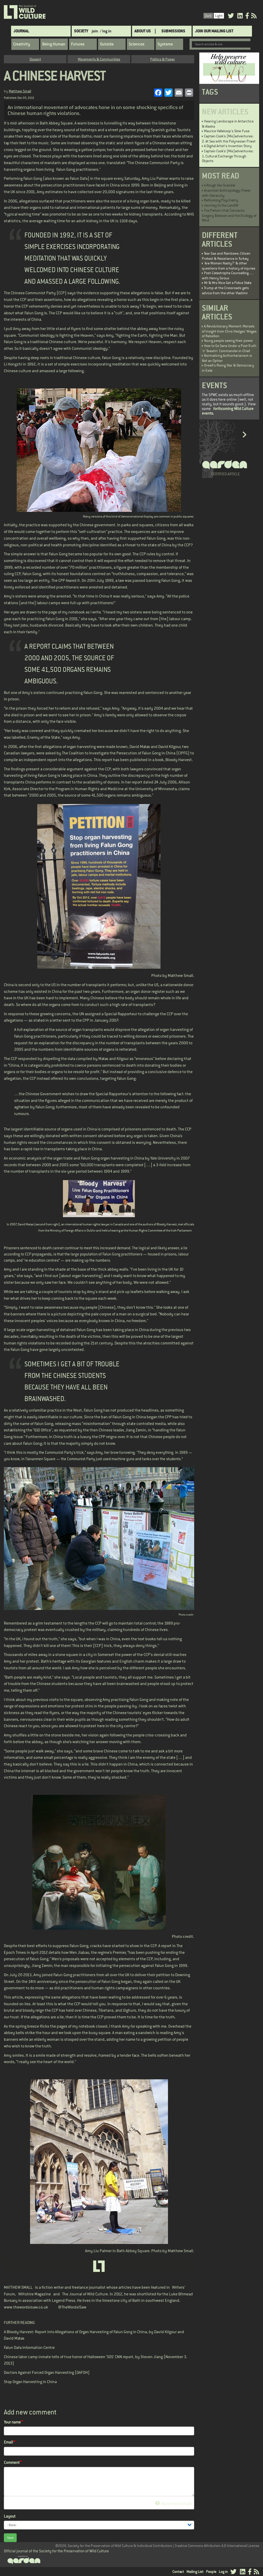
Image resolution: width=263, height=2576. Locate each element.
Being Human (53, 44)
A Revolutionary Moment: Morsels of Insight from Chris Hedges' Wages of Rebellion (229, 331)
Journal (21, 31)
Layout (9, 2516)
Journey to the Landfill (221, 205)
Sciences (136, 44)
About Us (142, 31)
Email (8, 2442)
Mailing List (194, 2571)
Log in (223, 2571)
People (211, 2571)
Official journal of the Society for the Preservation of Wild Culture (56, 2550)
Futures (77, 44)
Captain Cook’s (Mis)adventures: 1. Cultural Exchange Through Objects (227, 156)
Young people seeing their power (228, 340)
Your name (12, 2422)
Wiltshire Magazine (34, 2294)
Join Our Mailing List (214, 31)
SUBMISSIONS (173, 31)
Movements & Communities (99, 59)
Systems (165, 44)
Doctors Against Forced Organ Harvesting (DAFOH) (47, 2372)
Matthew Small (20, 91)
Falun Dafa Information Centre (29, 2347)
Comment (12, 2462)
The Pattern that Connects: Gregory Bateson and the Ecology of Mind (229, 215)
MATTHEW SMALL (18, 2287)
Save (10, 2538)
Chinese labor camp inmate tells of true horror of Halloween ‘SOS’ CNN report (68, 2356)
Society (81, 31)
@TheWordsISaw (72, 2307)
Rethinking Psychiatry (221, 200)
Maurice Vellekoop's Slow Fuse (226, 131)
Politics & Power (162, 59)
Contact (178, 2571)
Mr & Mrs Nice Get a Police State (227, 282)
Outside (107, 44)
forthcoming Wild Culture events (227, 411)
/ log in (105, 31)
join (95, 31)
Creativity (21, 44)
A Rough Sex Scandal (219, 185)
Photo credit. (183, 1936)
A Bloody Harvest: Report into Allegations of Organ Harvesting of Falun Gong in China (75, 2331)
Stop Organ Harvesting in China (30, 2381)
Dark (208, 15)
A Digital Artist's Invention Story (228, 146)
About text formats (173, 2503)
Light (219, 15)
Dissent (35, 59)
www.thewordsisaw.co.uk (26, 2307)
